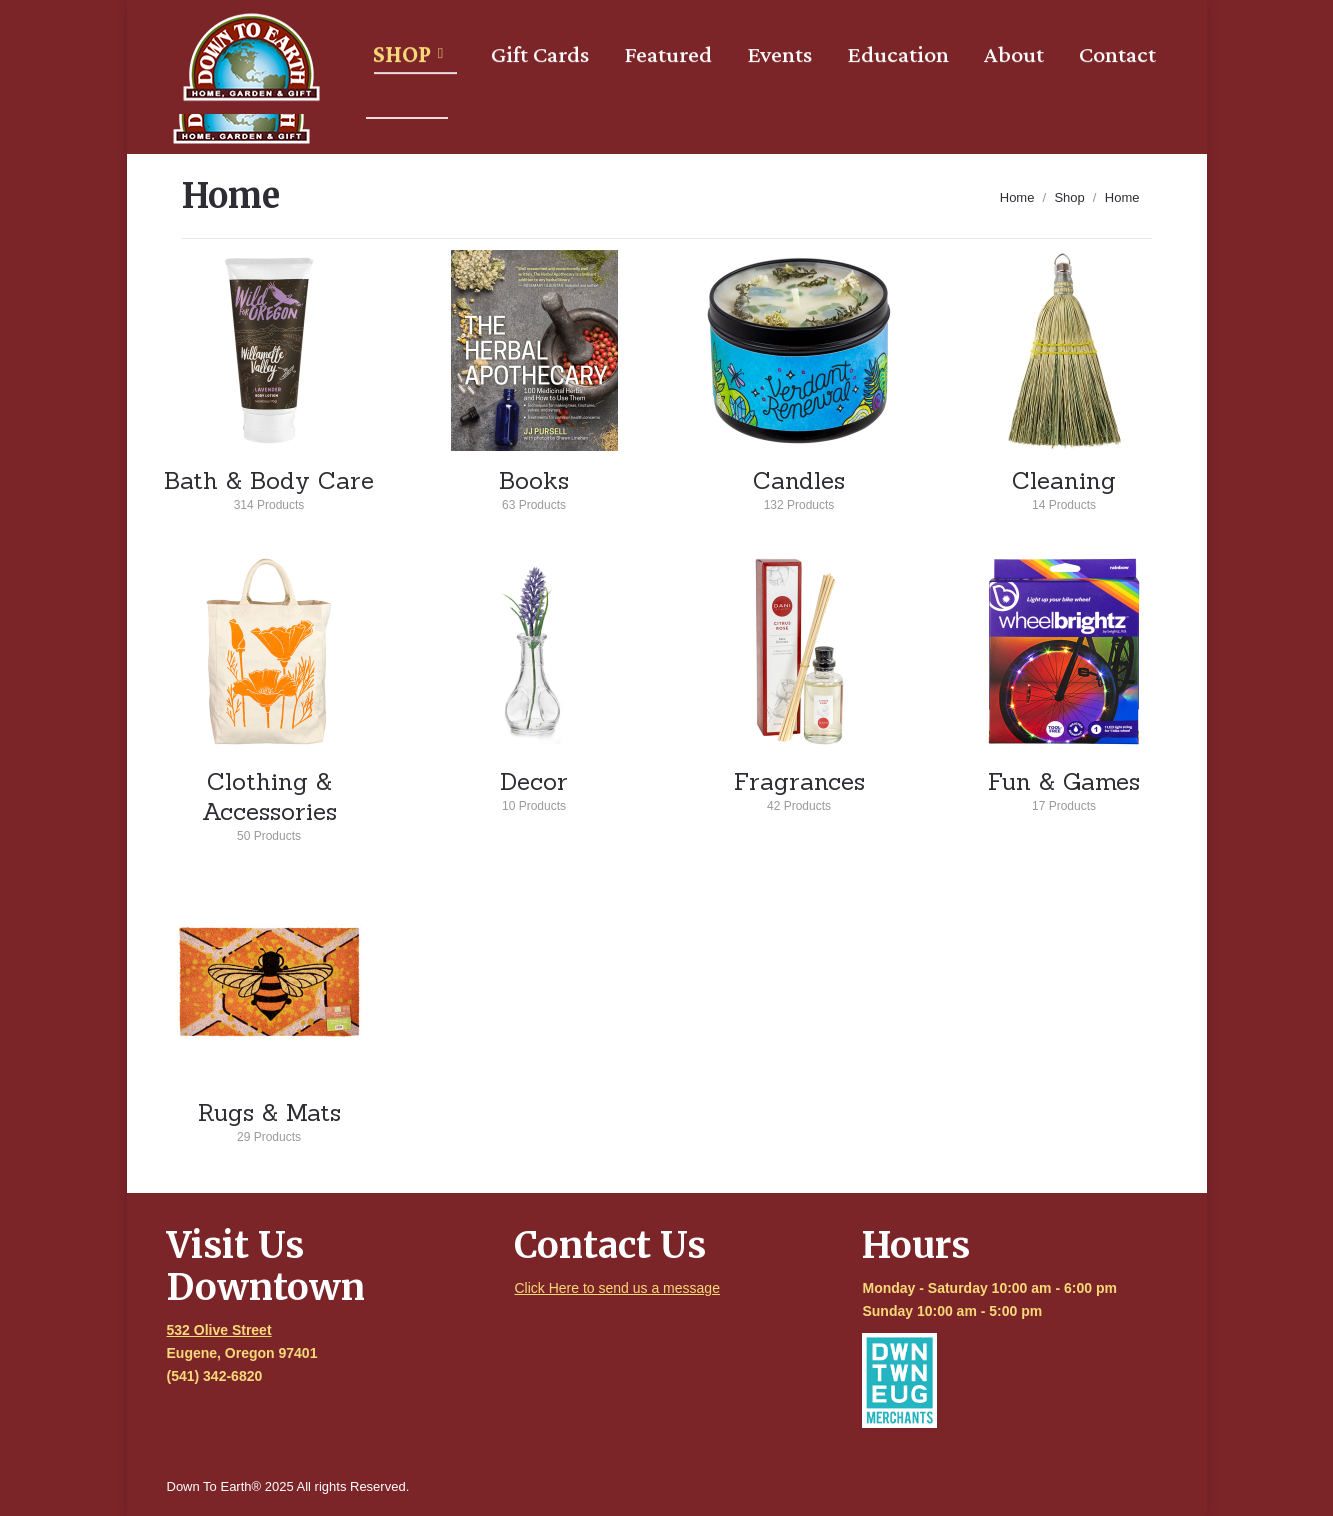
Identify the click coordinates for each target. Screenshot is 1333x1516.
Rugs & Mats (269, 1119)
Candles (799, 487)
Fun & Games (1064, 788)
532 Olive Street (219, 1330)
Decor (534, 788)
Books (534, 487)
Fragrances (799, 788)
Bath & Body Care (269, 487)
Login (985, 22)
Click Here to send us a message (616, 1288)
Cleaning (1064, 487)
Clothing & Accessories (269, 803)
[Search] (869, 22)
